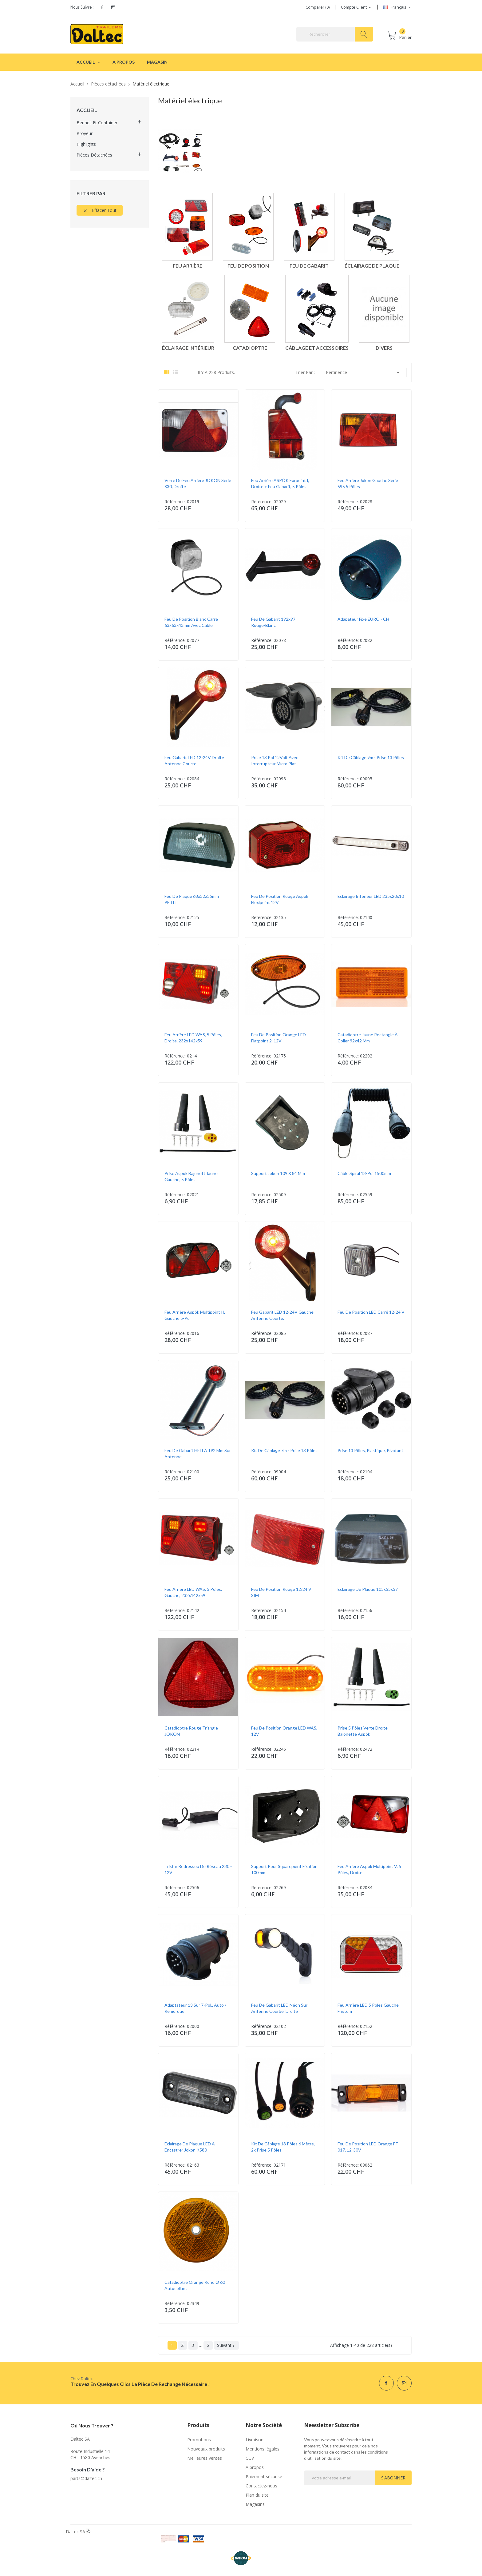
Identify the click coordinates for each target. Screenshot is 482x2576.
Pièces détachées (94, 155)
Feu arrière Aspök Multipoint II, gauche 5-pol (194, 1315)
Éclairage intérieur (188, 348)
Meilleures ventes (204, 2458)
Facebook (102, 7)
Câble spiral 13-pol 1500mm (364, 1173)
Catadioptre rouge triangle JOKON (191, 1731)
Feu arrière (187, 266)
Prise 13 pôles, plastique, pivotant (370, 1450)
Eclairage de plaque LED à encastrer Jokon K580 (189, 2146)
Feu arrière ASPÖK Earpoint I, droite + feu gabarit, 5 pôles (280, 483)
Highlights (86, 144)
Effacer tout (100, 210)
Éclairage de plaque (372, 266)
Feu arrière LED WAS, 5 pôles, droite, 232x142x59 (193, 1037)
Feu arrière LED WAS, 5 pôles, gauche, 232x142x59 (193, 1592)
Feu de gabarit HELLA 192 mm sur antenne (197, 1453)
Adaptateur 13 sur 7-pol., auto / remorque (195, 2008)
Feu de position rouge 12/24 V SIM (281, 1592)
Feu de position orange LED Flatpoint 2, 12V (278, 1037)
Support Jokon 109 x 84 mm (278, 1173)
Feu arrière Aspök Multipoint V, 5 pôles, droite (369, 1869)
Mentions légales (262, 2449)
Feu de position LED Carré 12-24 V (371, 1312)
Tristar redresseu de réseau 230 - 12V (198, 1869)
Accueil (87, 110)
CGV (250, 2458)
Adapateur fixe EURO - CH (363, 619)
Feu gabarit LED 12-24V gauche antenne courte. (282, 1315)
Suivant (226, 2345)
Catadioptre (250, 348)
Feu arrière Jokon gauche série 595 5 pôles (368, 483)
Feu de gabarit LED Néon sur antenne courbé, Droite (279, 2008)
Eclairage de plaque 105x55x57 (368, 1589)
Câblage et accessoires (317, 348)
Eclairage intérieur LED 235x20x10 (371, 896)
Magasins (255, 2504)
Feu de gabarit (309, 266)
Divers (384, 348)
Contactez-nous (261, 2486)
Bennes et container (97, 122)
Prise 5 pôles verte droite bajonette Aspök (363, 1731)
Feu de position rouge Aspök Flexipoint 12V (279, 899)
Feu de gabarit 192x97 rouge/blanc (273, 622)
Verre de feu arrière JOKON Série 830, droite (197, 483)
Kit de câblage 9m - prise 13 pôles (371, 757)
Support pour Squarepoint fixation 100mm (284, 1869)
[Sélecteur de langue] (397, 7)
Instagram (113, 7)
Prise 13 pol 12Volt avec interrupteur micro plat (274, 760)
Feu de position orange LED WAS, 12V (284, 1731)
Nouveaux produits (206, 2449)
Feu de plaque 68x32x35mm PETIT (191, 899)
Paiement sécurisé (264, 2476)
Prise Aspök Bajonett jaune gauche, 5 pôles (191, 1176)
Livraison (254, 2440)
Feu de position (248, 266)
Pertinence (364, 372)
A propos (255, 2467)
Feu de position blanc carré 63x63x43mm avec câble (191, 622)
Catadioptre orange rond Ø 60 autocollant (194, 2285)
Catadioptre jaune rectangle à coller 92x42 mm (368, 1037)
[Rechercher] (334, 34)
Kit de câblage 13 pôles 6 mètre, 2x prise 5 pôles (283, 2146)
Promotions (199, 2440)
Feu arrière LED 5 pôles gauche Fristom (368, 2008)
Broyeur (85, 133)
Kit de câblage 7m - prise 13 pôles (284, 1450)
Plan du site (257, 2495)
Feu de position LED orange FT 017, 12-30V (368, 2146)
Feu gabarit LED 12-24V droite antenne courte (194, 760)
